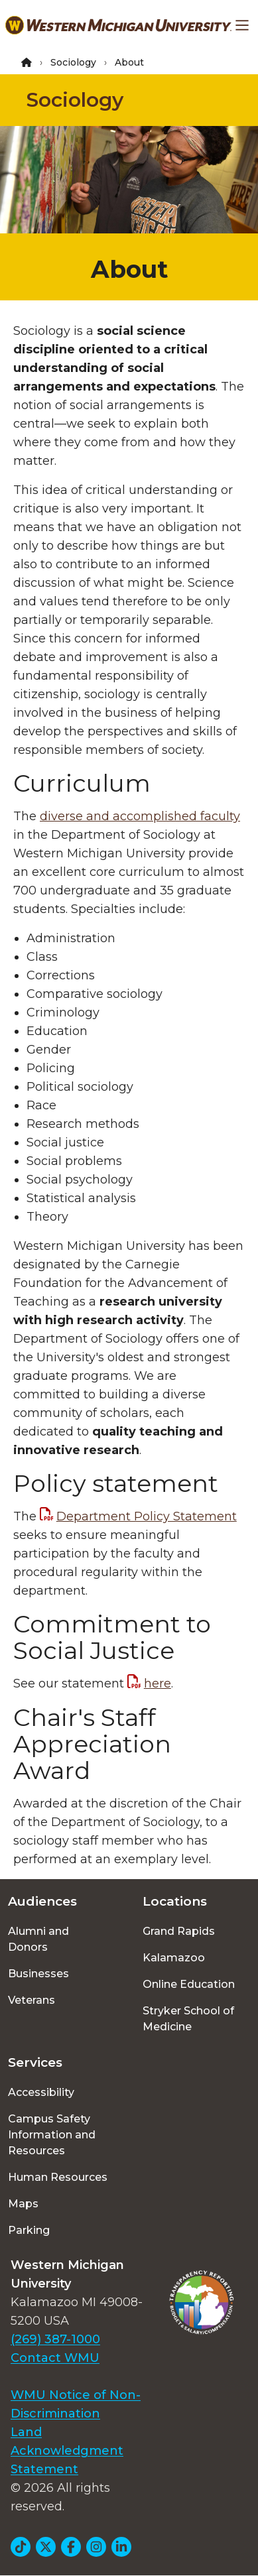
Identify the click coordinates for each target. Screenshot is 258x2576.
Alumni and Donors (38, 1939)
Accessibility (41, 2092)
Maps (23, 2203)
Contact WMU (55, 2358)
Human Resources (57, 2177)
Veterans (31, 2000)
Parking (29, 2230)
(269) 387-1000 (55, 2339)
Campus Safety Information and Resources (52, 2135)
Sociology (73, 62)
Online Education (189, 1984)
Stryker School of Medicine (188, 2018)
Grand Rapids (179, 1931)
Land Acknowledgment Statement (67, 2451)
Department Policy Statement (146, 1516)
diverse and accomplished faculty (140, 816)
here (157, 1683)
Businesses (38, 1973)
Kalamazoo (174, 1957)
